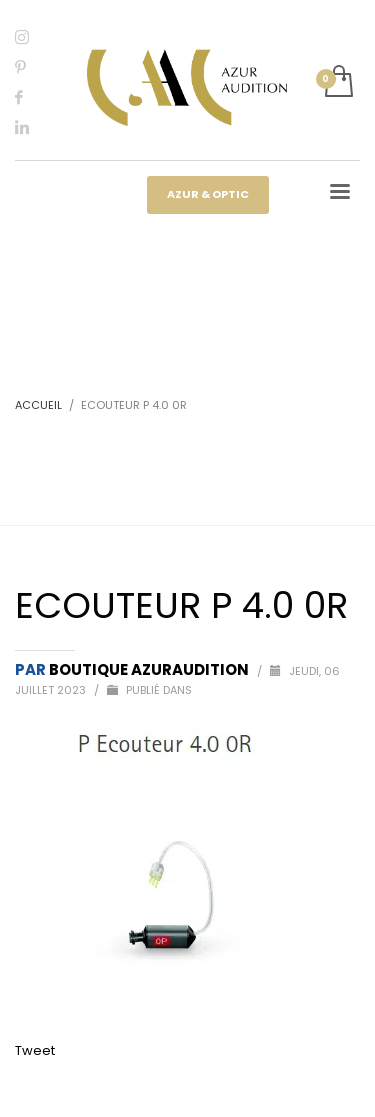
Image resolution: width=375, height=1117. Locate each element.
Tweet (35, 1050)
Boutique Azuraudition (150, 669)
